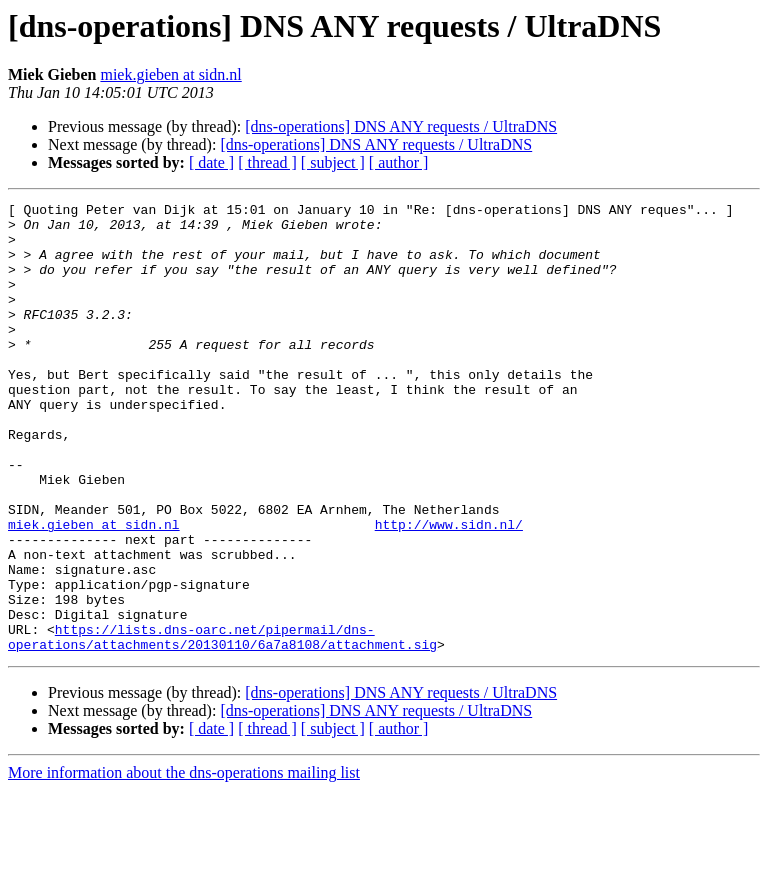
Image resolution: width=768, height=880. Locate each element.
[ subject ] (333, 162)
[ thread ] (267, 162)
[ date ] (211, 162)
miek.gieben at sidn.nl (170, 74)
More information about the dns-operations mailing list (184, 862)
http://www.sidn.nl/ (449, 590)
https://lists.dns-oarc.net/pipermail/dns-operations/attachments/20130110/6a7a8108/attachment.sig (222, 725)
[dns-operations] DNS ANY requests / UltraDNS (401, 126)
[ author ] (399, 162)
